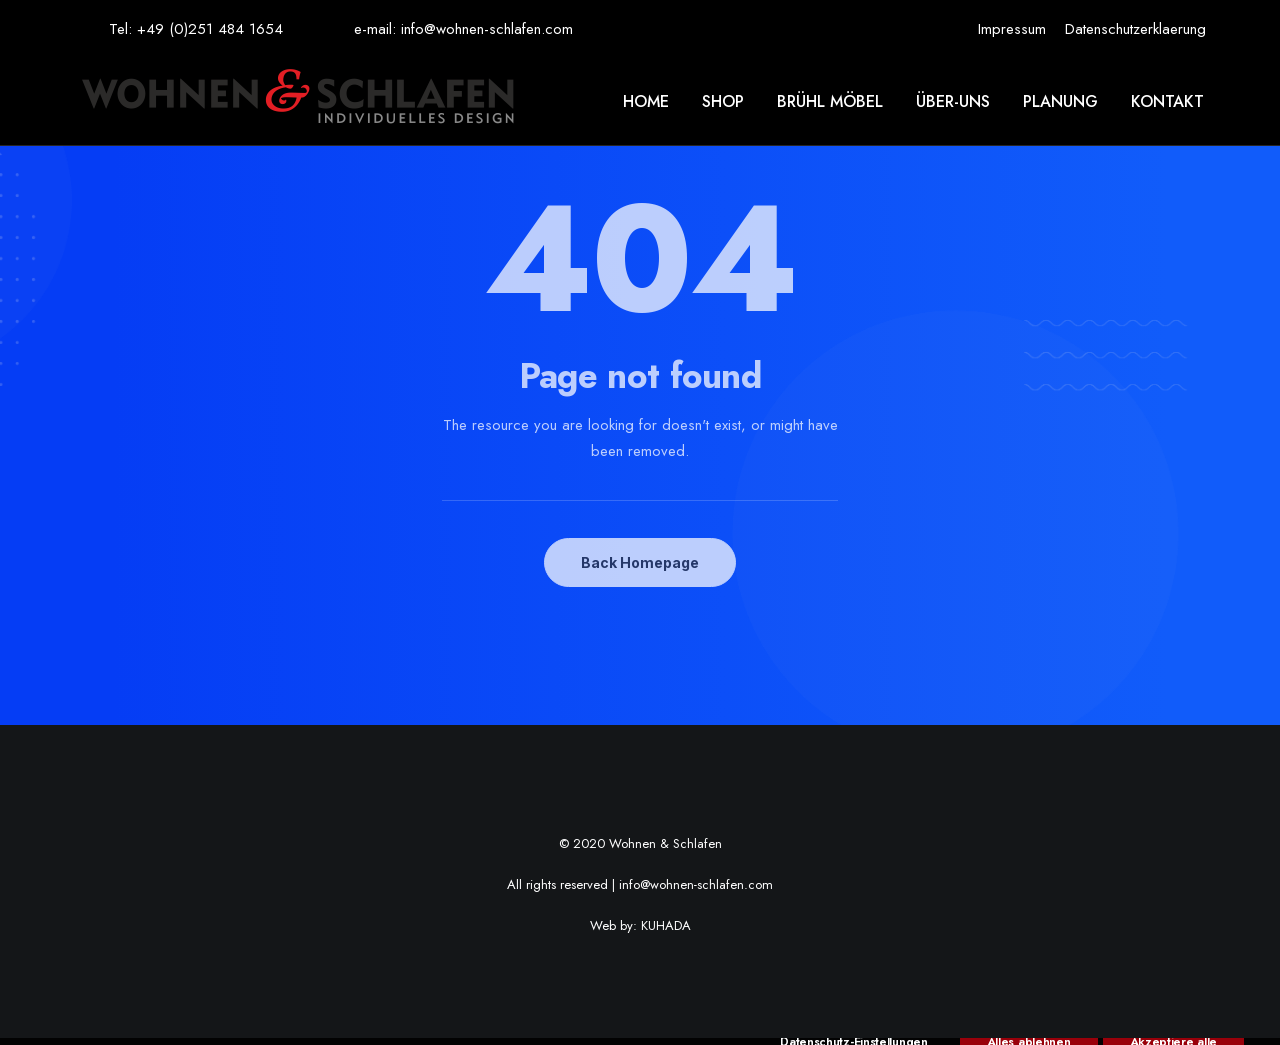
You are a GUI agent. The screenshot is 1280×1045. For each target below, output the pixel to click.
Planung (1060, 101)
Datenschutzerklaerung (1135, 29)
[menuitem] (1012, 29)
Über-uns (953, 101)
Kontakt (1167, 101)
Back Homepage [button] (640, 562)
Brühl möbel (830, 101)
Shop (723, 101)
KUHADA (666, 925)
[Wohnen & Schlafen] (297, 101)
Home (646, 101)
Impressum (1012, 29)
